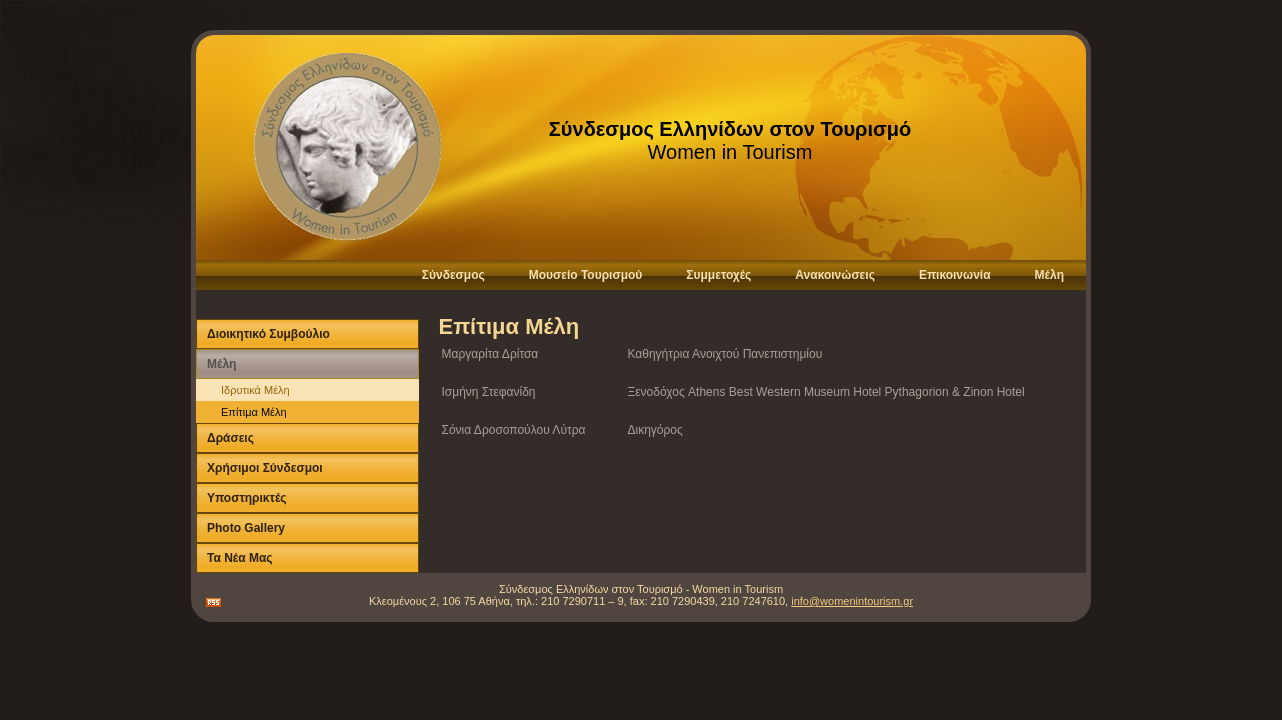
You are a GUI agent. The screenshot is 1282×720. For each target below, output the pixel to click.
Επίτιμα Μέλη (254, 412)
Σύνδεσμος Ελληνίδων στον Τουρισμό (730, 129)
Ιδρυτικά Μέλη (255, 390)
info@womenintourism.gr (852, 601)
